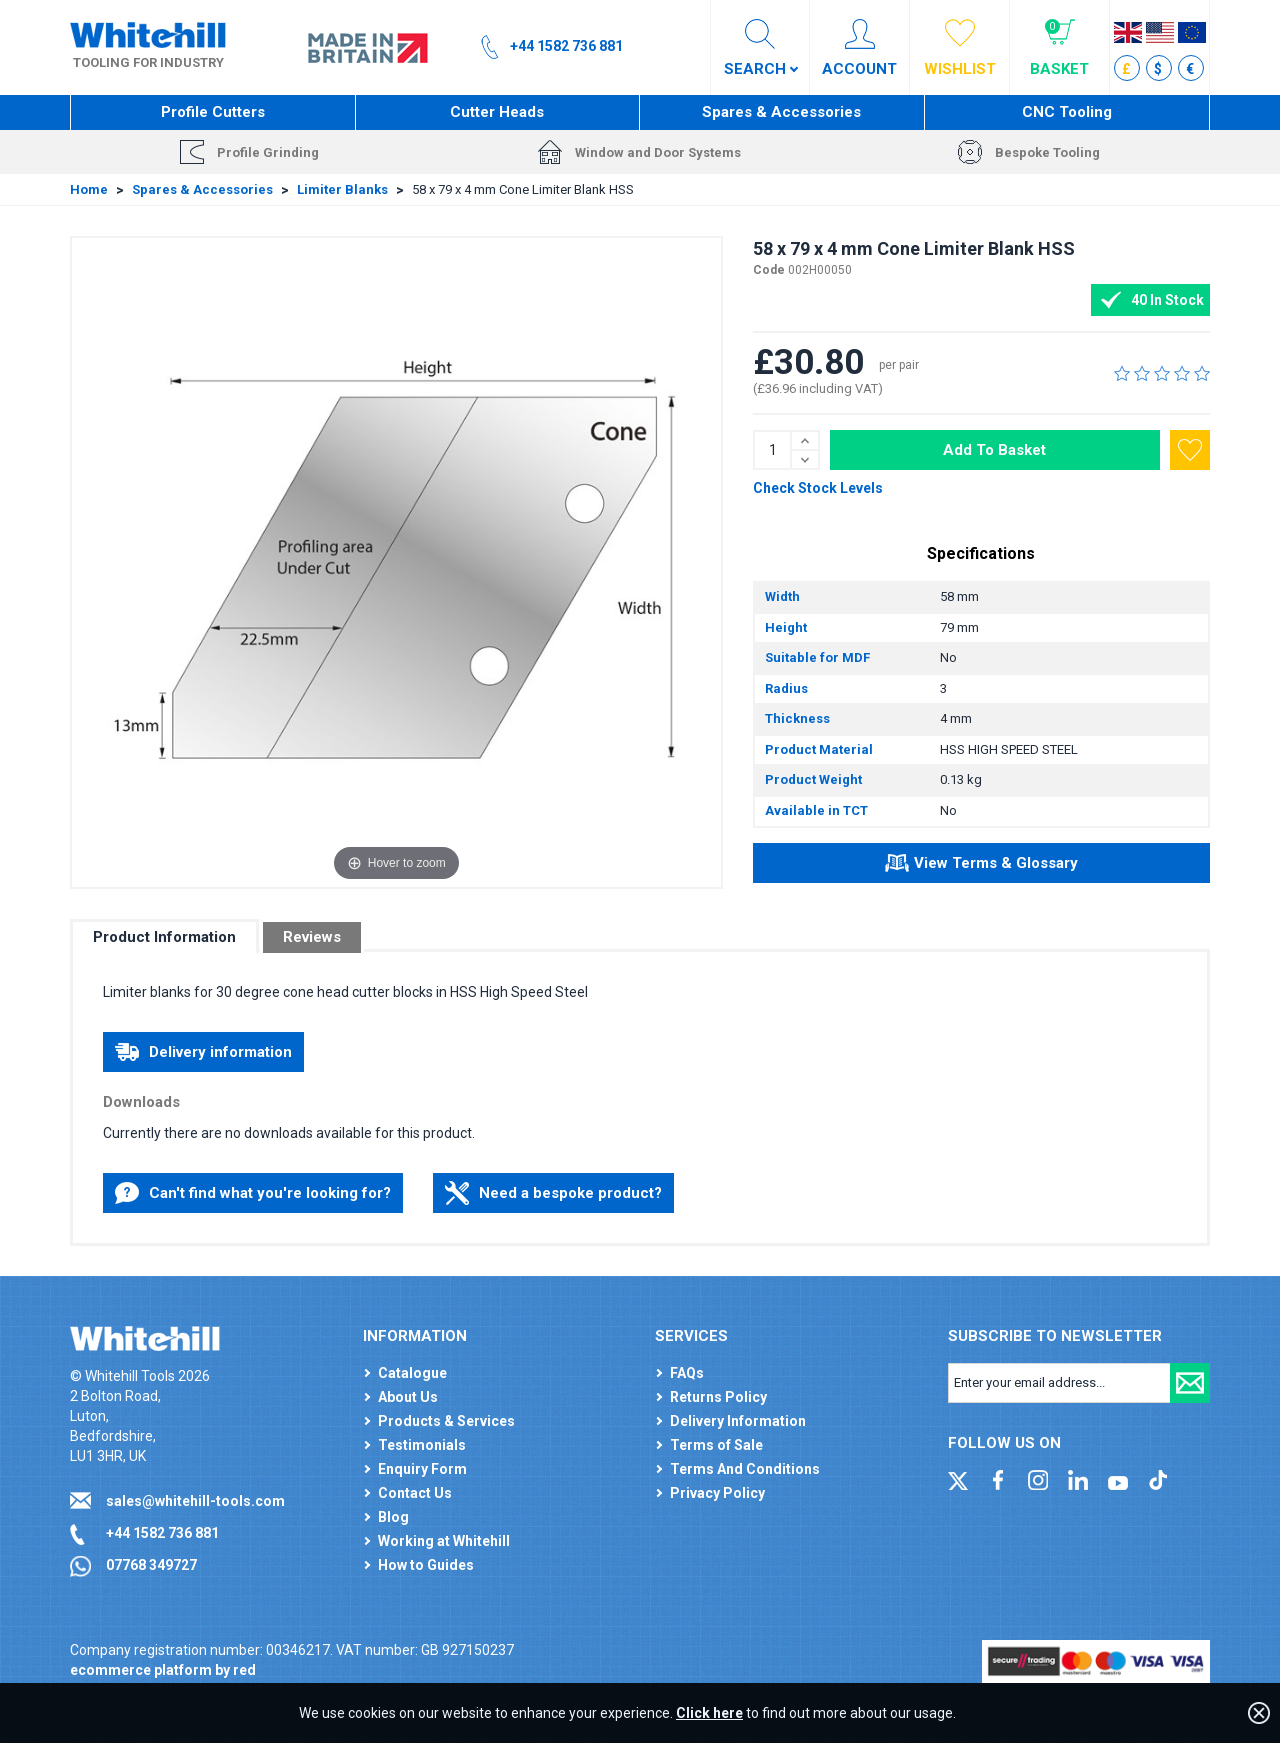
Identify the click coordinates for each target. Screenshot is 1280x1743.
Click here (709, 1713)
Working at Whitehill (444, 1541)
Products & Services (446, 1421)
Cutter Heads (497, 112)
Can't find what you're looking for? (253, 1193)
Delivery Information (738, 1421)
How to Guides (426, 1565)
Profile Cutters (213, 112)
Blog (393, 1517)
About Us (408, 1397)
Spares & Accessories (781, 112)
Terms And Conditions (745, 1469)
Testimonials (422, 1445)
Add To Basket (994, 450)
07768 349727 (151, 1565)
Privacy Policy (717, 1493)
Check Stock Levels (818, 488)
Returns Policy (718, 1397)
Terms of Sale (716, 1445)
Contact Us (415, 1493)
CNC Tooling (1067, 112)
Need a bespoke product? (553, 1193)
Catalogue (412, 1373)
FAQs (687, 1373)
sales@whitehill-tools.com (195, 1501)
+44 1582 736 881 (162, 1533)
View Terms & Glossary (981, 866)
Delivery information (203, 1052)
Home (89, 189)
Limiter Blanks (342, 189)
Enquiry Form (422, 1469)
